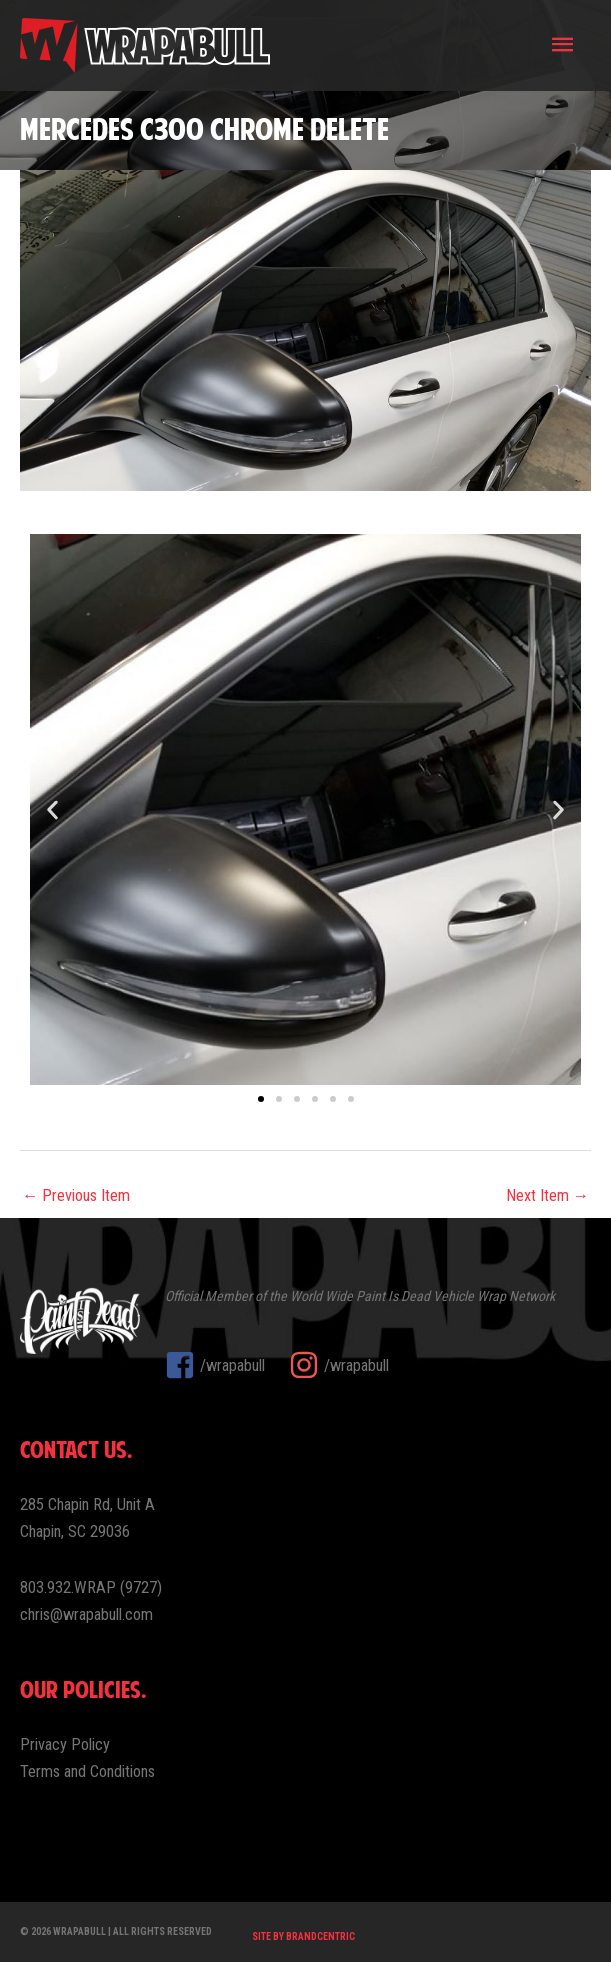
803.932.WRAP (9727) (91, 1587)
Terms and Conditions (87, 1771)
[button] (52, 809)
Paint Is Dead (393, 1296)
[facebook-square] (225, 1365)
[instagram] (339, 1365)
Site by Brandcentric (303, 1936)
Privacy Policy (65, 1744)
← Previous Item (76, 1195)
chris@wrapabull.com (86, 1614)
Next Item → (547, 1195)
